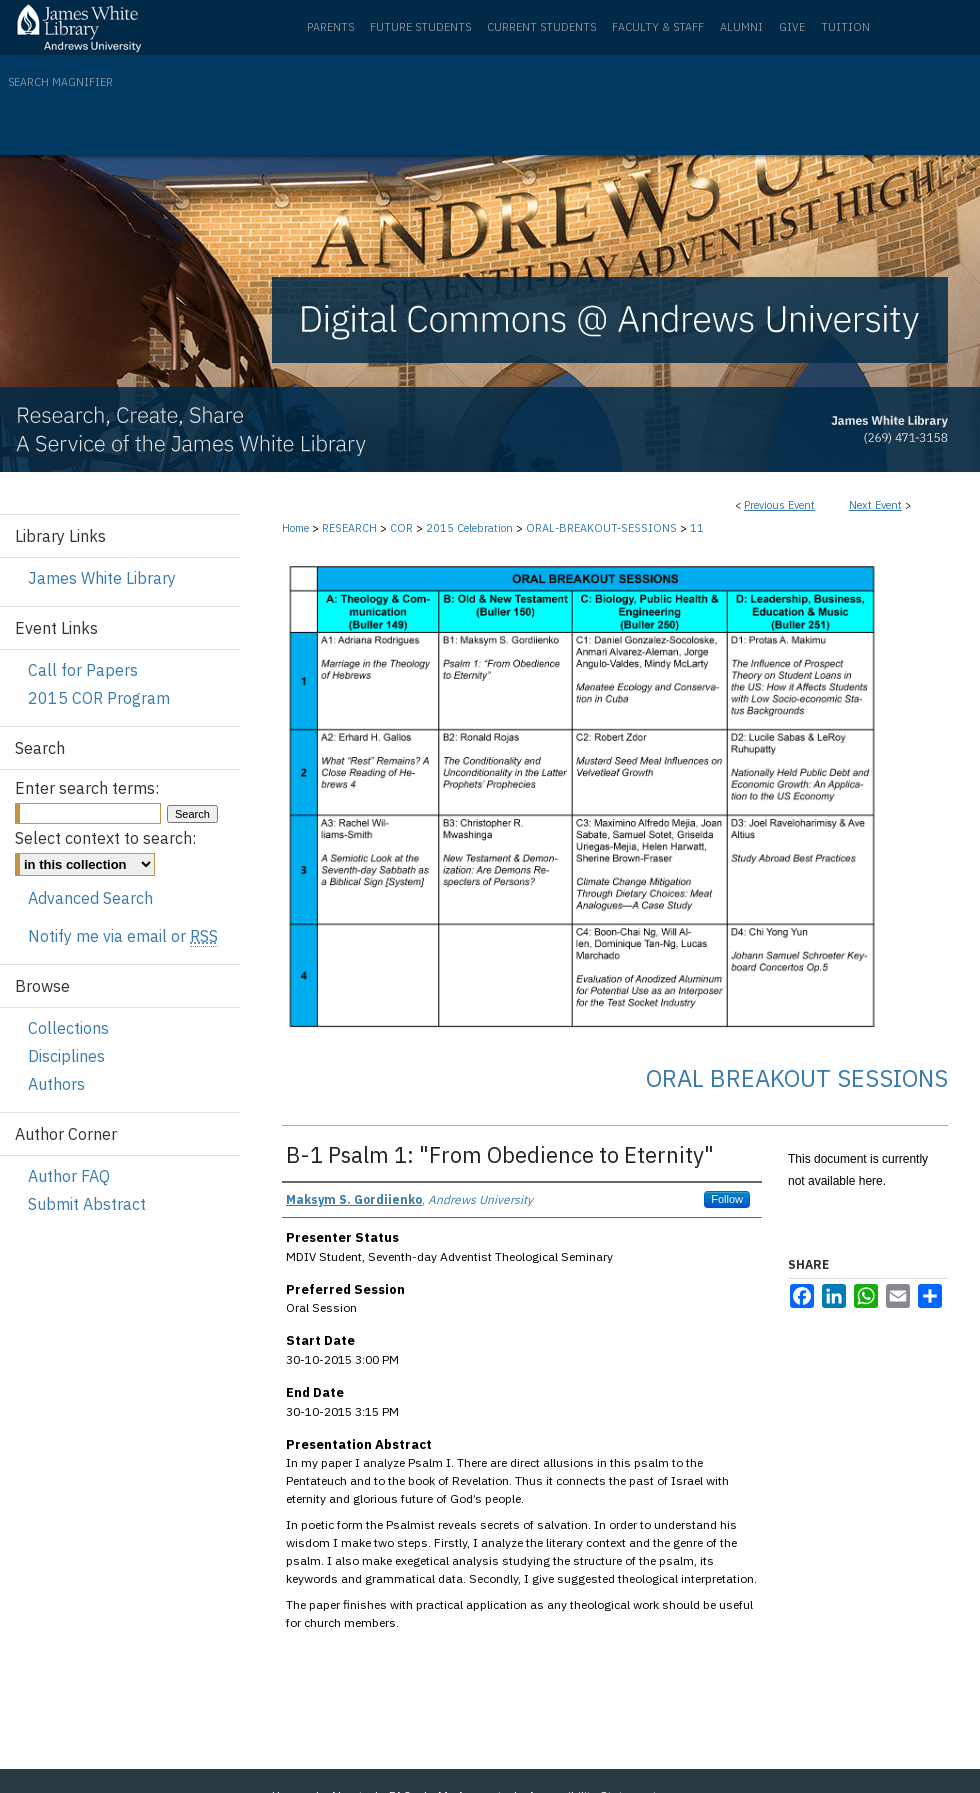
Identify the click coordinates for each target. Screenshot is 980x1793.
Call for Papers (83, 670)
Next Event (875, 505)
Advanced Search (90, 898)
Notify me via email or (123, 936)
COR (403, 528)
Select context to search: (105, 838)
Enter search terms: (87, 788)
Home (295, 528)
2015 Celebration (471, 528)
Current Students (541, 27)
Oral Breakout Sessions (797, 1078)
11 (697, 528)
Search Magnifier (60, 82)
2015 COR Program (99, 698)
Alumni (741, 27)
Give (792, 27)
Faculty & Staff (658, 27)
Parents (330, 27)
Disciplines (66, 1056)
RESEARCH (351, 528)
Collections (68, 1028)
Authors (56, 1084)
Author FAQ (69, 1176)
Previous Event (779, 505)
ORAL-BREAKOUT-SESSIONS (603, 528)
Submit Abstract (87, 1204)
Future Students (420, 27)
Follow (727, 1199)
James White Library (102, 578)
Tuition (845, 27)
